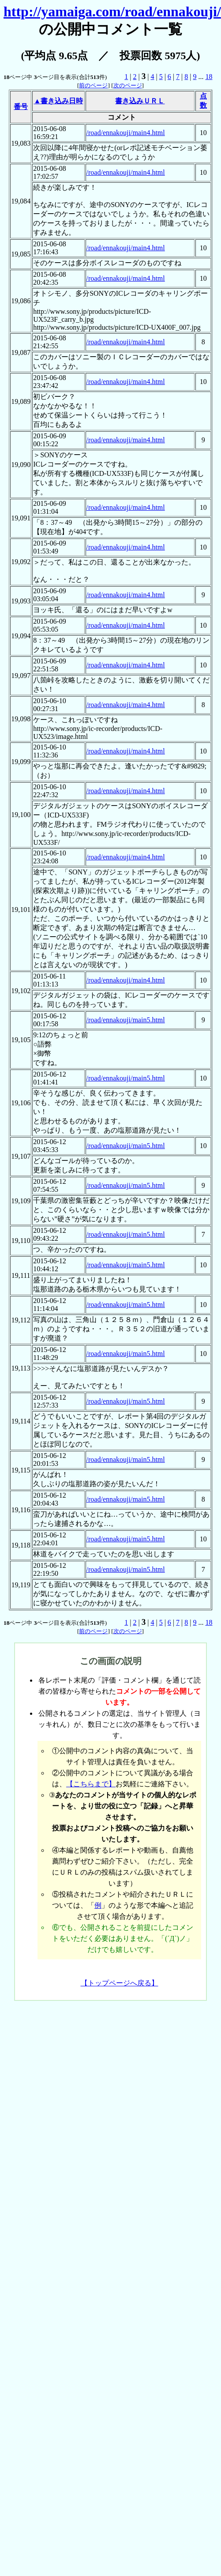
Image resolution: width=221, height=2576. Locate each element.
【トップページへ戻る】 (119, 1983)
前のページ (93, 85)
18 (208, 76)
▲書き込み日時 (58, 101)
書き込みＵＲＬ (140, 101)
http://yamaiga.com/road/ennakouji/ (112, 11)
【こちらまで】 (91, 1784)
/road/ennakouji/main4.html (125, 132)
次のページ (127, 85)
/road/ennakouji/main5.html (125, 1020)
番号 (21, 106)
